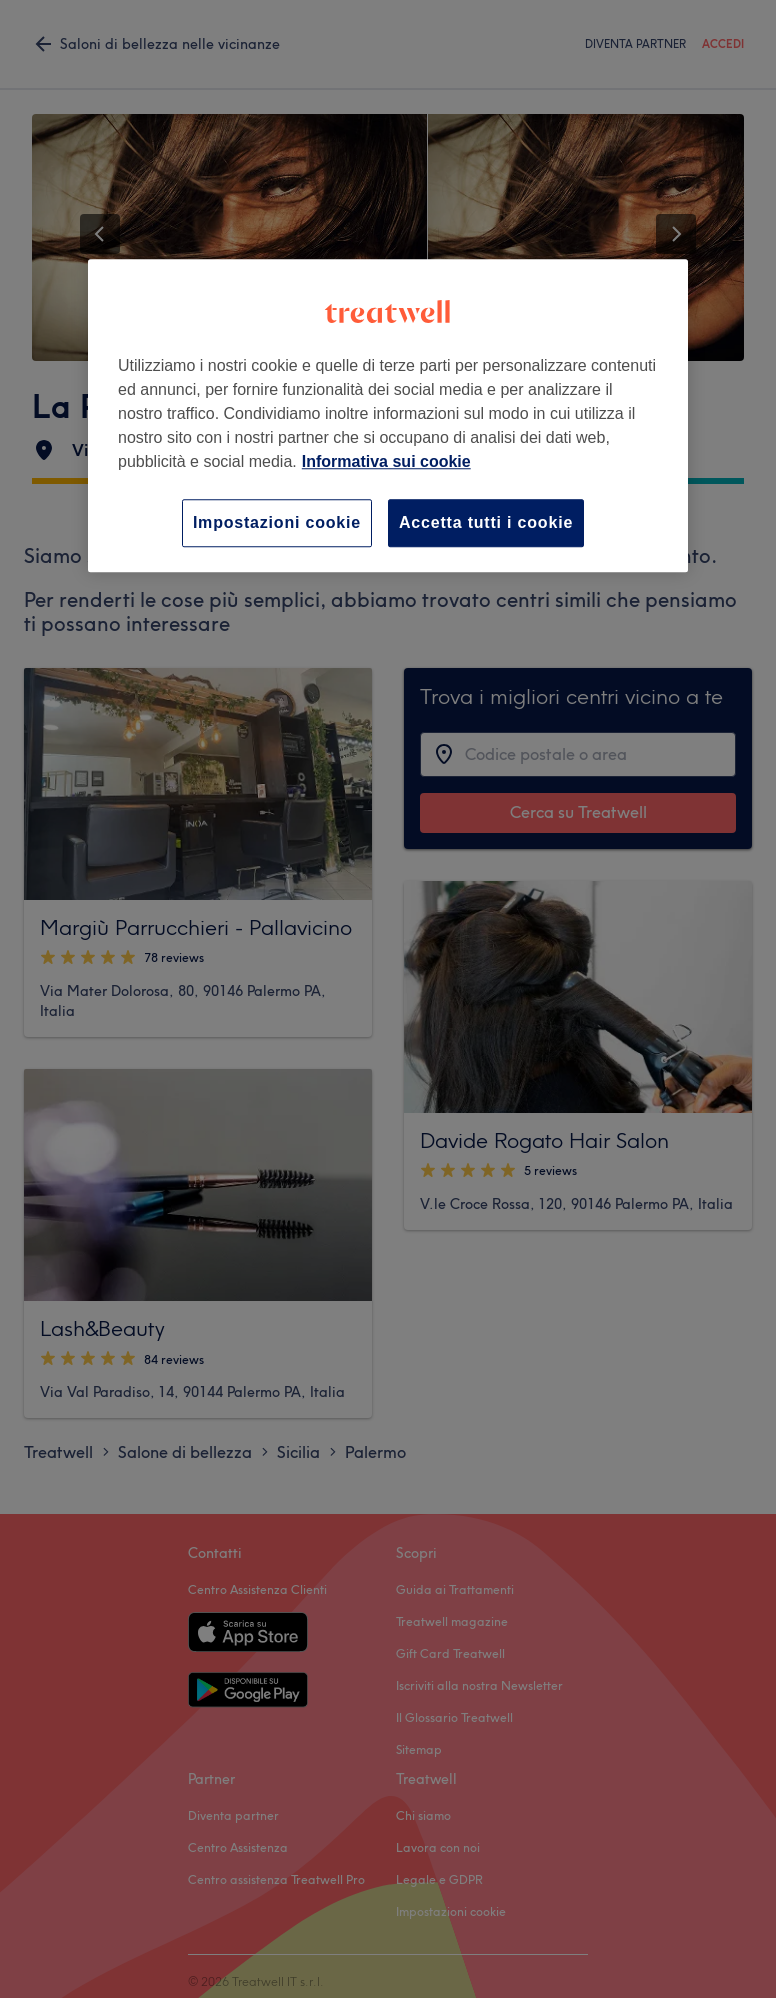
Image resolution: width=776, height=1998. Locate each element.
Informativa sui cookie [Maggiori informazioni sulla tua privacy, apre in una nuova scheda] (386, 461)
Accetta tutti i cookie (486, 522)
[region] (388, 415)
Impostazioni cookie (277, 522)
